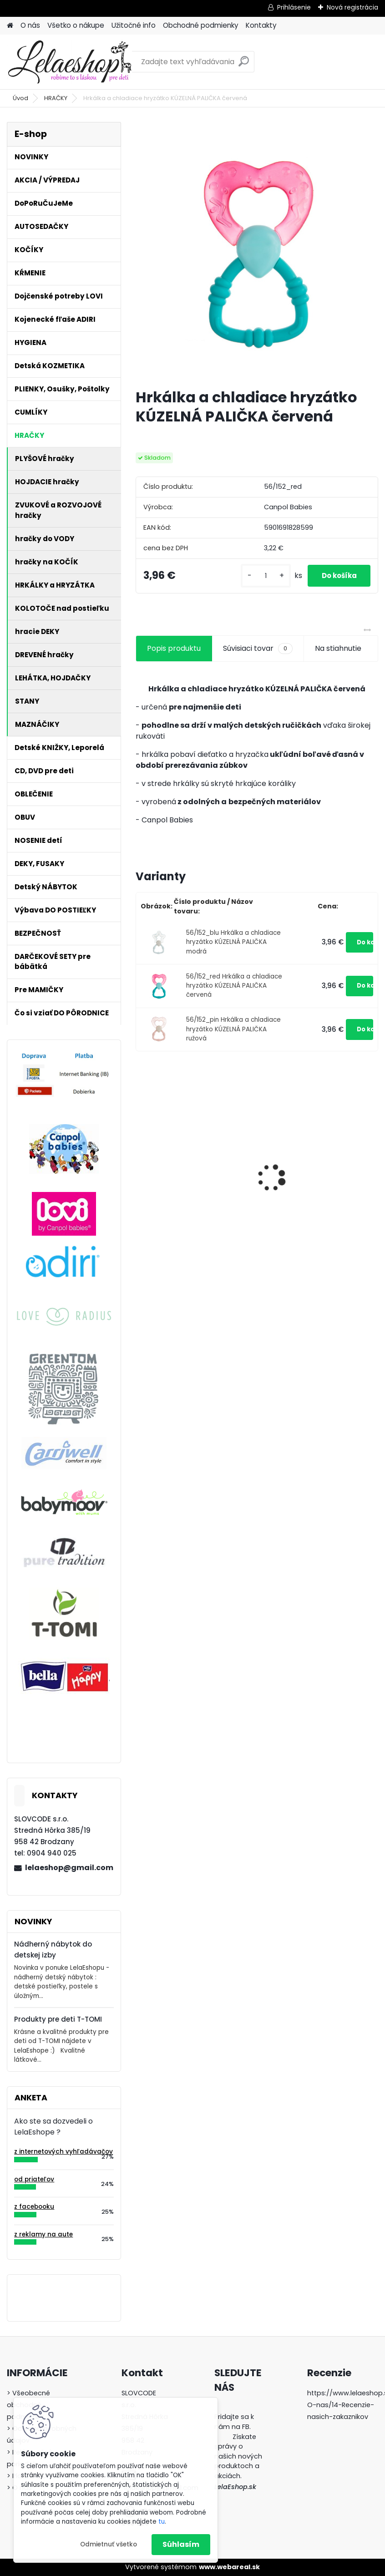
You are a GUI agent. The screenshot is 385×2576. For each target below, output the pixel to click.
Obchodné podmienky (200, 25)
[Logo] (69, 62)
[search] (243, 65)
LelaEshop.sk (235, 2486)
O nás (30, 25)
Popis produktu (174, 655)
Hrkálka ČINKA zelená (180, 1177)
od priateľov (34, 2179)
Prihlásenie (294, 7)
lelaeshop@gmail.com (69, 1867)
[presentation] (141, 1169)
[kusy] (261, 579)
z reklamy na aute (43, 2234)
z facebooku (34, 2206)
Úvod (20, 98)
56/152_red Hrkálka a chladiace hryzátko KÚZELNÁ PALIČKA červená (234, 992)
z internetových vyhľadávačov (63, 2151)
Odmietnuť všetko (108, 2544)
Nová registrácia (352, 7)
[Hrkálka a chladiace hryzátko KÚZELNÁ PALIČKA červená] (257, 251)
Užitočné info (133, 25)
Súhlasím (180, 2544)
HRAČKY (55, 98)
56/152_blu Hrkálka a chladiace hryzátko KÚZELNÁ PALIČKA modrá (233, 949)
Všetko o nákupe (75, 25)
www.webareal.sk (229, 2566)
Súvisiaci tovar (258, 655)
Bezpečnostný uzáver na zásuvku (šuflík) (310, 1167)
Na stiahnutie (338, 655)
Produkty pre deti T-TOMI (58, 2019)
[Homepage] (10, 26)
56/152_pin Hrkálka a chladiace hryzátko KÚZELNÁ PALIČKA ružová (233, 1036)
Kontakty (261, 25)
